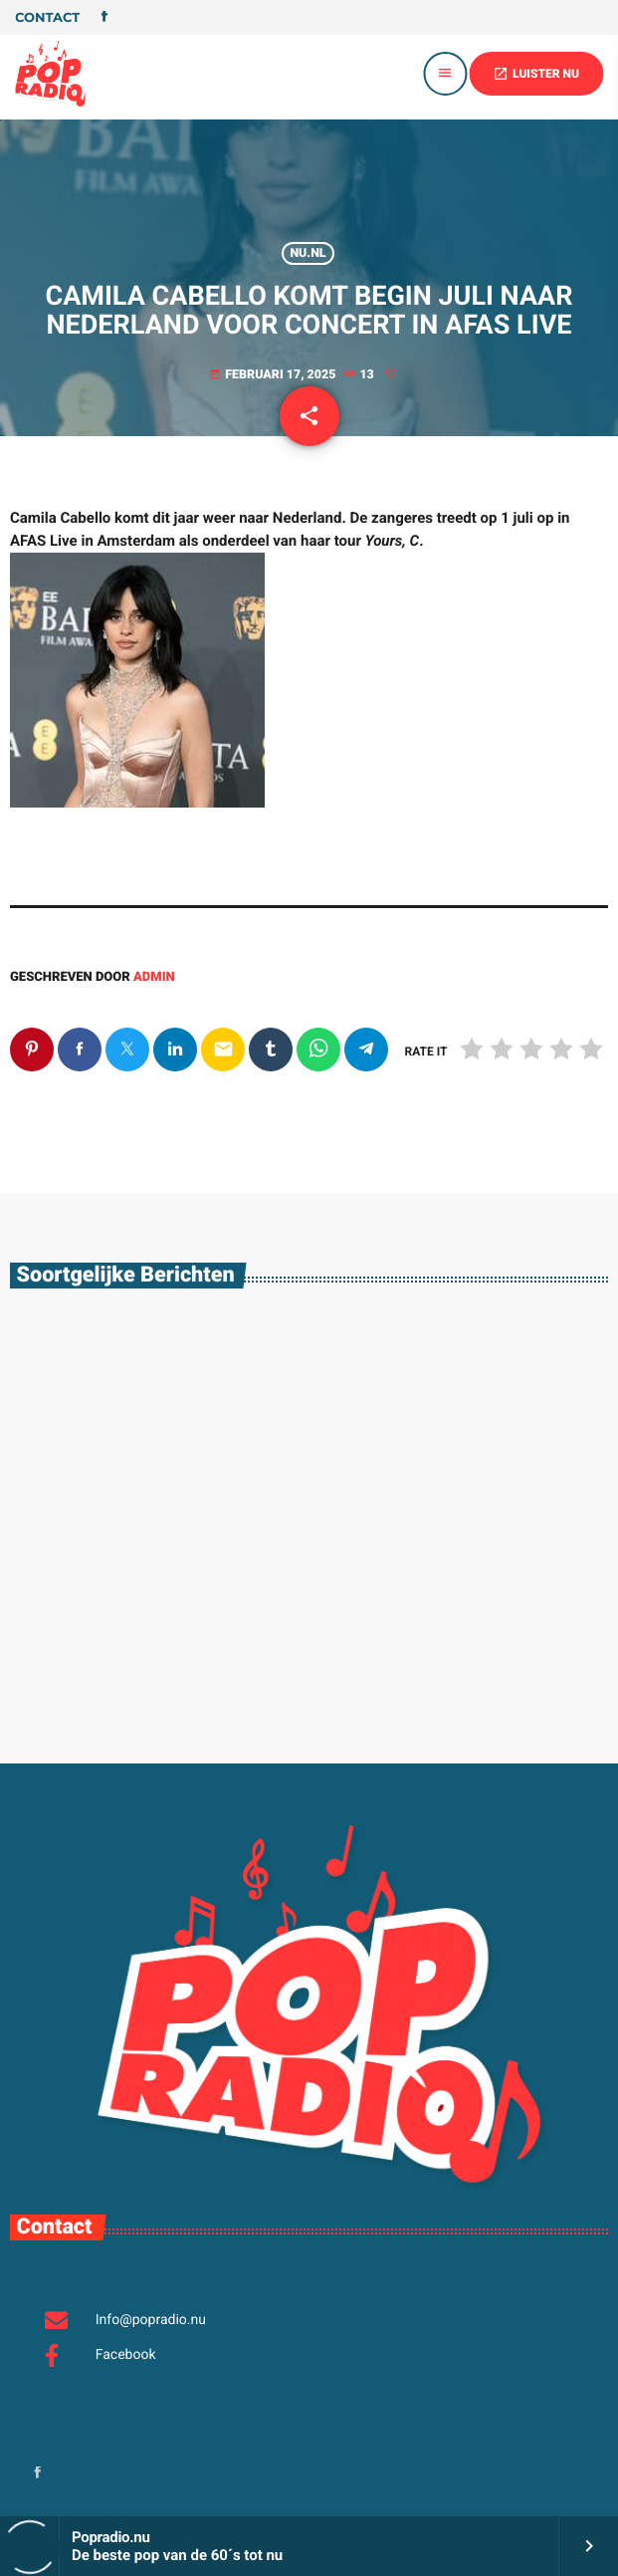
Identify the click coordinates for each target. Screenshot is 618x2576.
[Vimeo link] (50, 74)
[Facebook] (104, 18)
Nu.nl (307, 253)
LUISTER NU (536, 74)
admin (154, 977)
